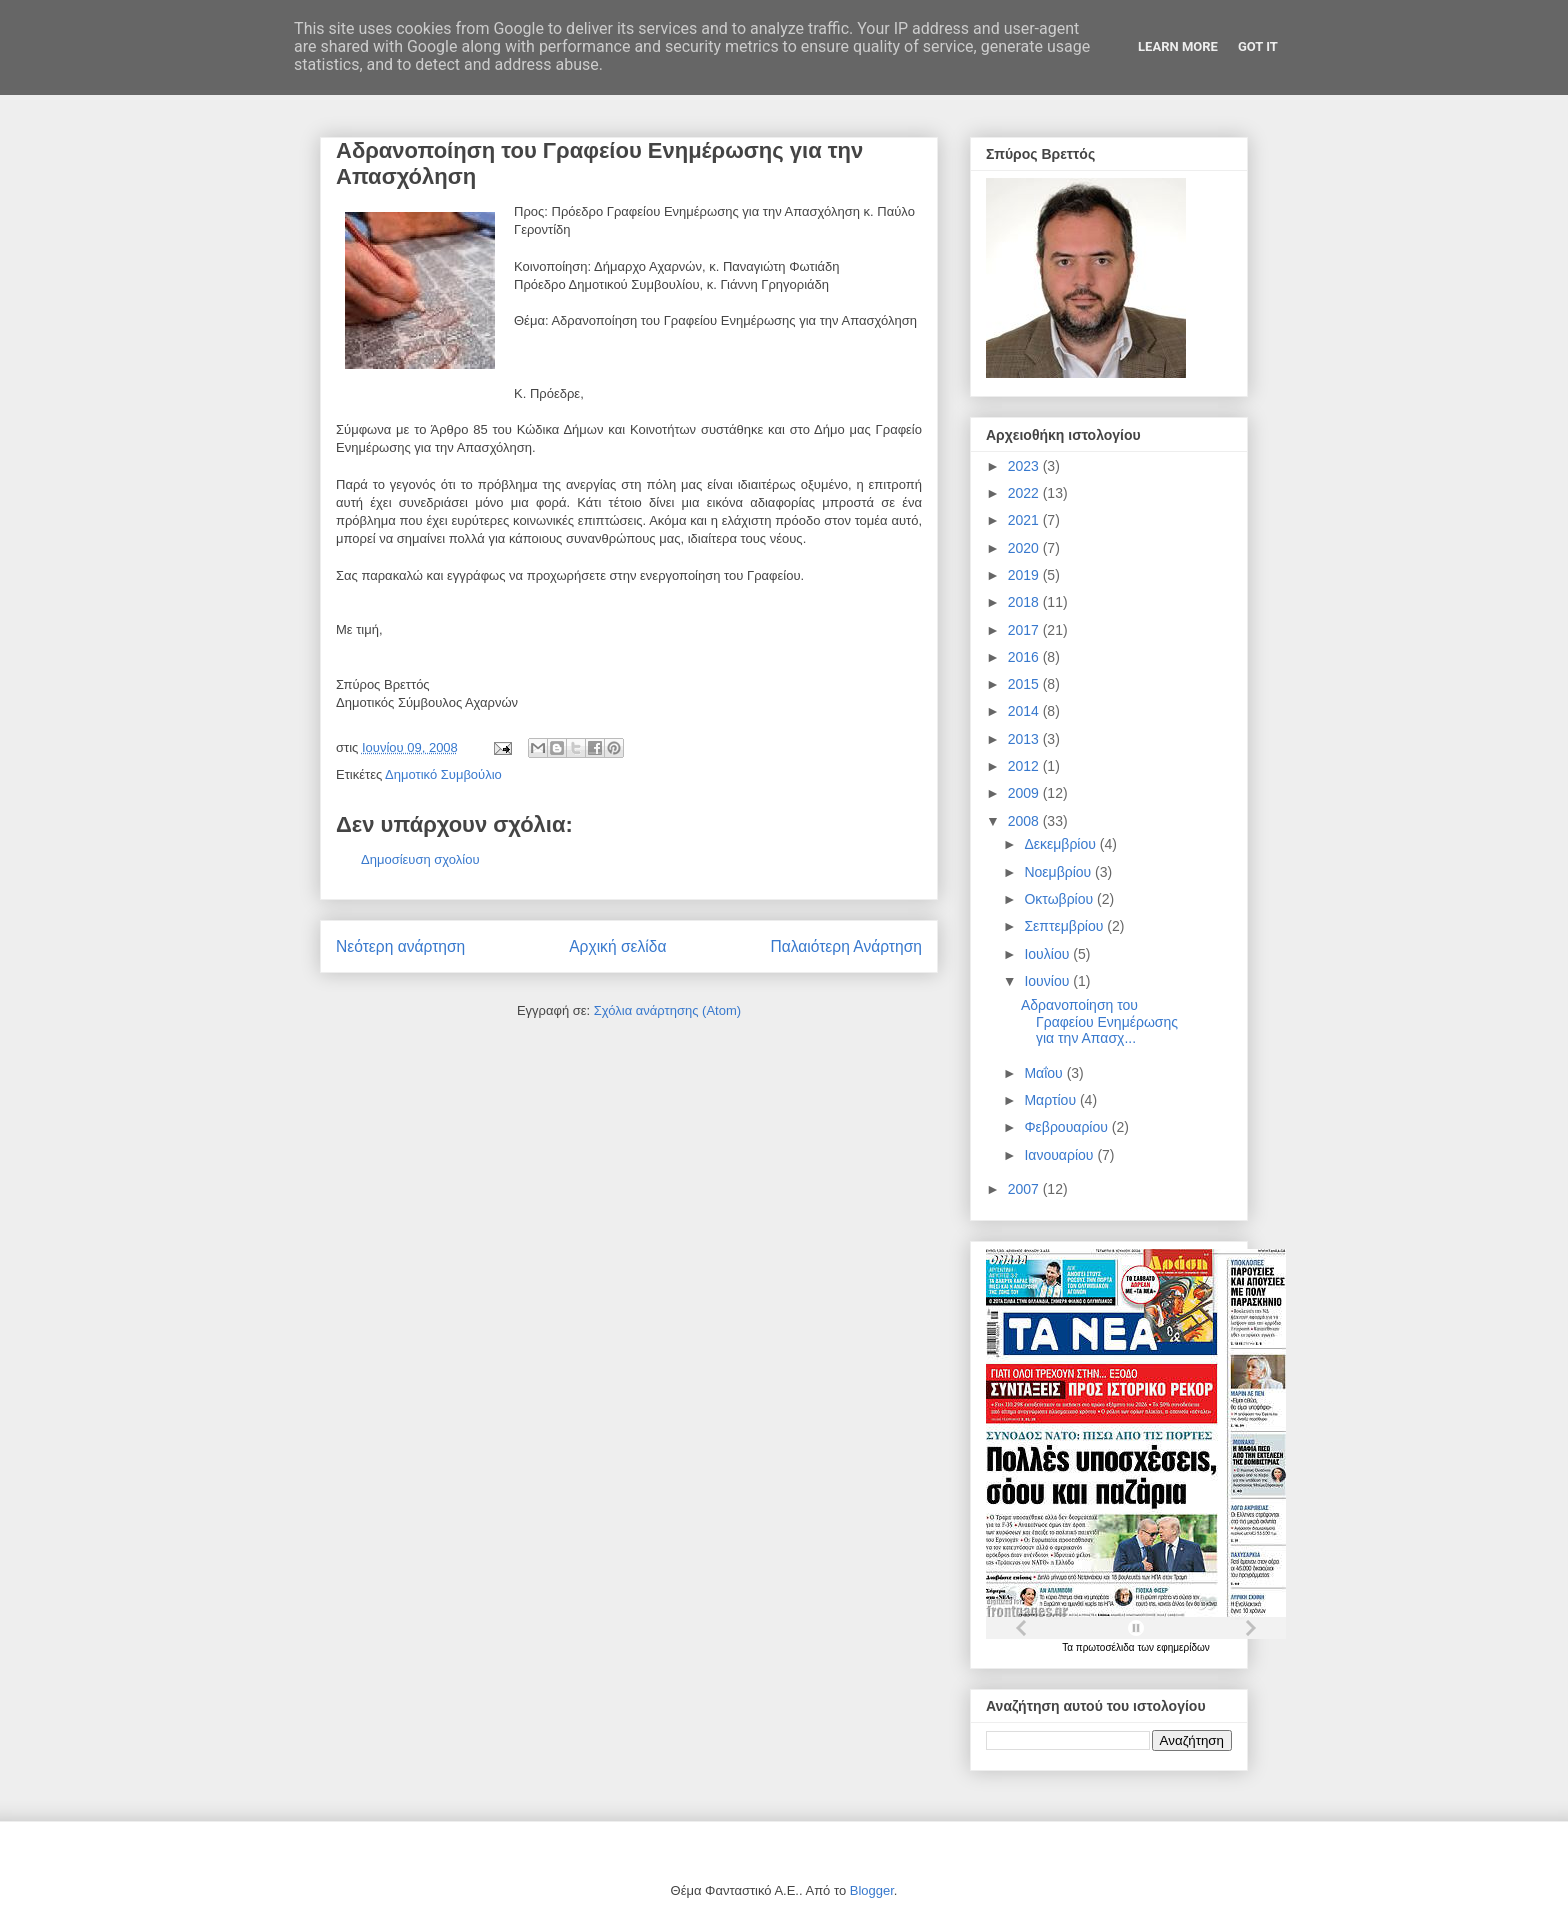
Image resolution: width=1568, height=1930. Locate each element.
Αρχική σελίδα (617, 946)
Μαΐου (1045, 1073)
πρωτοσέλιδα (1107, 1647)
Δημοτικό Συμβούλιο (443, 774)
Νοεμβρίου (1059, 872)
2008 (1025, 821)
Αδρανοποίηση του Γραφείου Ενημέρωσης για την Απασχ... (1099, 1022)
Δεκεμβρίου (1061, 844)
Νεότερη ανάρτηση (400, 946)
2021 (1025, 520)
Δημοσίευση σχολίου (420, 859)
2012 (1025, 766)
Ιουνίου (1048, 981)
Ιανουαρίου (1060, 1155)
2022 (1025, 493)
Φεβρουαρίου (1067, 1127)
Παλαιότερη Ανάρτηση (846, 946)
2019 (1025, 575)
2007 (1025, 1189)
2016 (1025, 657)
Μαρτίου (1052, 1100)
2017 (1025, 630)
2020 (1025, 548)
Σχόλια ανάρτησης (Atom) (667, 1010)
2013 (1025, 739)
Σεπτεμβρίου (1065, 926)
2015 (1025, 684)
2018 (1025, 602)
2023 (1025, 466)
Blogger (872, 1890)
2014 (1025, 711)
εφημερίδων (1183, 1647)
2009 (1025, 793)
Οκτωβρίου (1060, 899)
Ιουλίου (1048, 954)
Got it (1258, 46)
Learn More (1178, 46)
